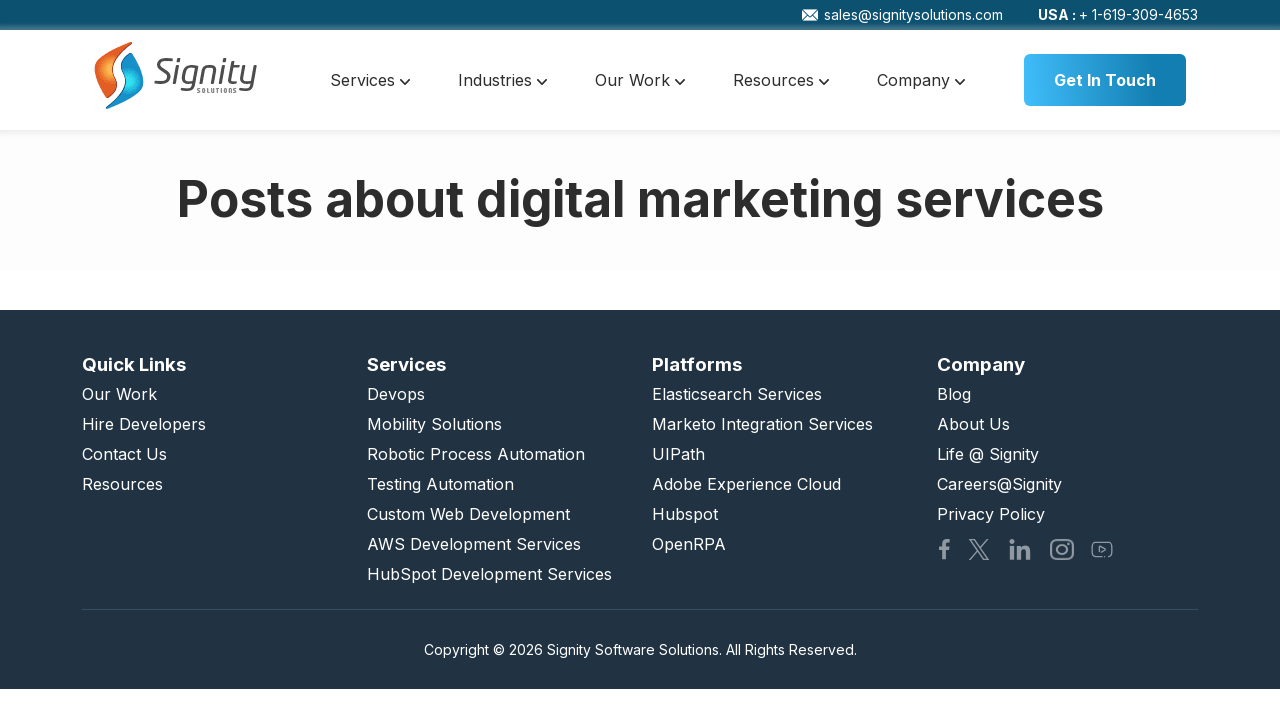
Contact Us (124, 454)
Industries (502, 80)
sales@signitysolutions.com (902, 14)
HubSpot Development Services (489, 574)
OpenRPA (689, 544)
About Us (973, 424)
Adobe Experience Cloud (746, 484)
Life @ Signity (988, 454)
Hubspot (685, 514)
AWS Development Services (474, 544)
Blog (954, 394)
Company (921, 80)
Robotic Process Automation (476, 454)
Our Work (640, 80)
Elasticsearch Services (737, 394)
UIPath (678, 454)
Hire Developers (144, 424)
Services (370, 80)
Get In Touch (1105, 80)
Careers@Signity (999, 484)
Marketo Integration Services (762, 424)
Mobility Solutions (434, 424)
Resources (781, 80)
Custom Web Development (468, 514)
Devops (396, 394)
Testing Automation (440, 484)
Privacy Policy (991, 514)
